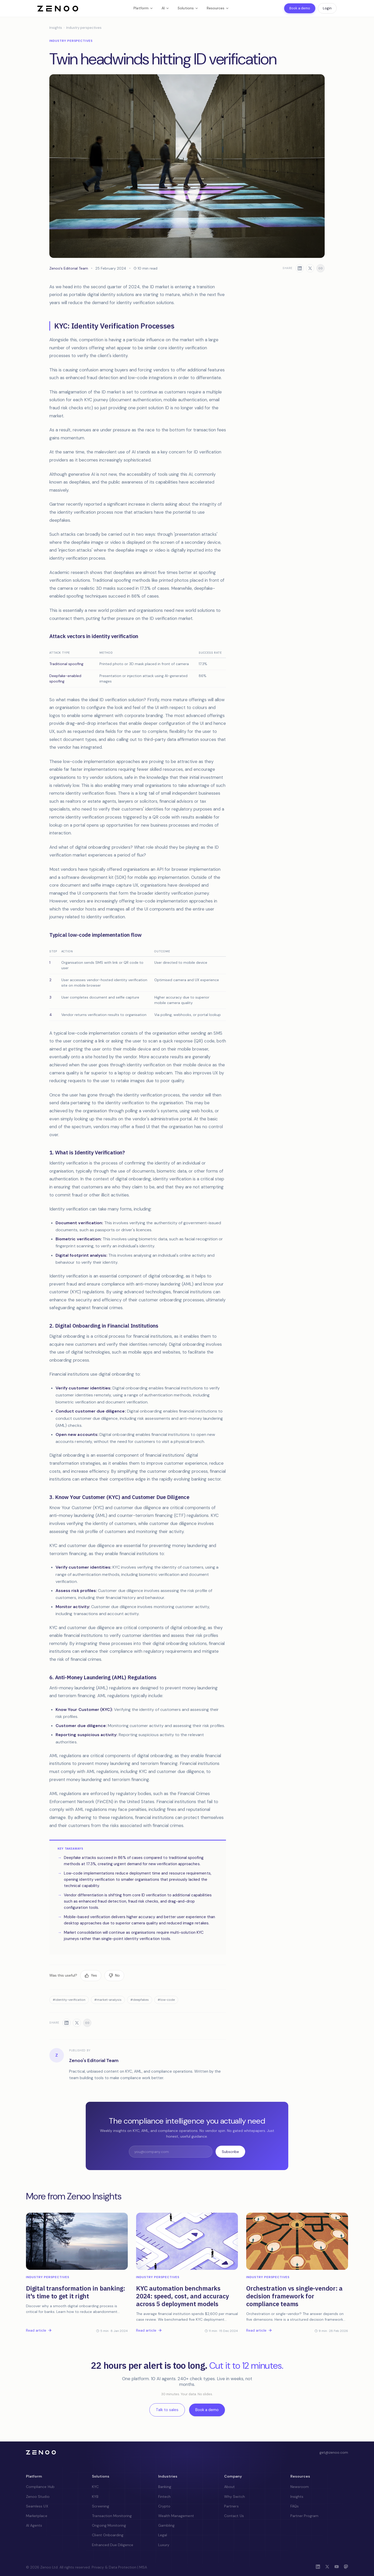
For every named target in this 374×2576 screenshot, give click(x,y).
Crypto (164, 2506)
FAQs (294, 2506)
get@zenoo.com (333, 2452)
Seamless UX (37, 2506)
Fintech (164, 2496)
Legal (162, 2535)
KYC (95, 2486)
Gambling (166, 2525)
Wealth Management (176, 2515)
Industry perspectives (84, 27)
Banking (164, 2486)
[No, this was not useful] (114, 1975)
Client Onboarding (107, 2535)
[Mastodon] (346, 2567)
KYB (95, 2496)
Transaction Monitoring (112, 2515)
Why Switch (234, 2496)
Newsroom (299, 2486)
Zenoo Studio (38, 2496)
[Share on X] (310, 268)
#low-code (166, 2000)
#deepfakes (139, 2000)
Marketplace (36, 2515)
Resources (218, 8)
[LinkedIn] (318, 2567)
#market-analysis (108, 2000)
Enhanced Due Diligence (112, 2544)
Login (327, 8)
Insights (55, 27)
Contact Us (234, 2515)
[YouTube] (337, 2567)
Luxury (163, 2544)
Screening (100, 2506)
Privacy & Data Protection (114, 2567)
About (229, 2486)
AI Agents (34, 2525)
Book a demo (299, 8)
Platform (143, 8)
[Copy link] (320, 268)
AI (165, 8)
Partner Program (304, 2515)
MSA (143, 2567)
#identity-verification (69, 2000)
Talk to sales (167, 2409)
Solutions (188, 8)
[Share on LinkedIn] (300, 268)
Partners (231, 2506)
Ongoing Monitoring (109, 2525)
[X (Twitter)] (327, 2567)
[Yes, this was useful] (90, 1975)
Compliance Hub (40, 2486)
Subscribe (230, 2151)
